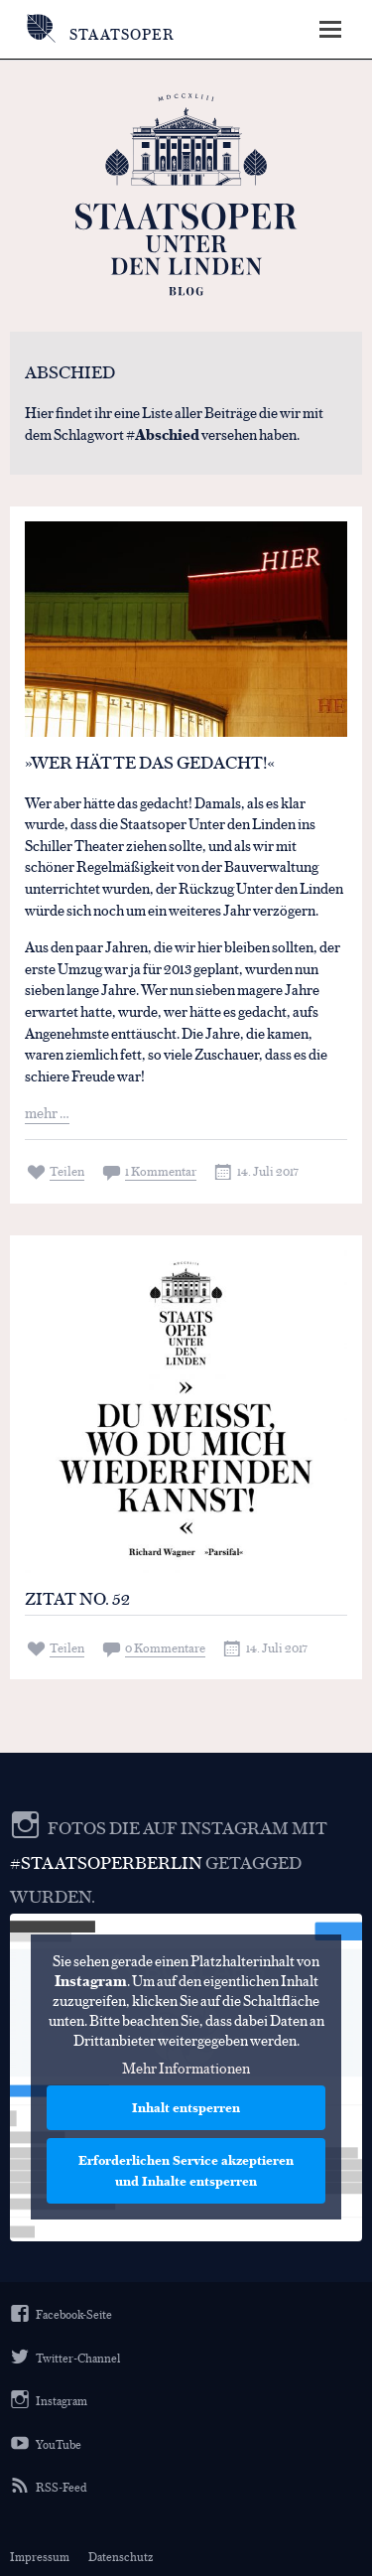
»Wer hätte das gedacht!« (150, 762)
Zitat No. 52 (77, 1598)
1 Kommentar (160, 1170)
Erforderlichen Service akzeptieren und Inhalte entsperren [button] (186, 2170)
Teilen (67, 1170)
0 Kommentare (165, 1647)
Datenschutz (120, 2556)
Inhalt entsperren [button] (186, 2107)
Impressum (39, 2556)
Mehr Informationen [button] (186, 2067)
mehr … (47, 1111)
